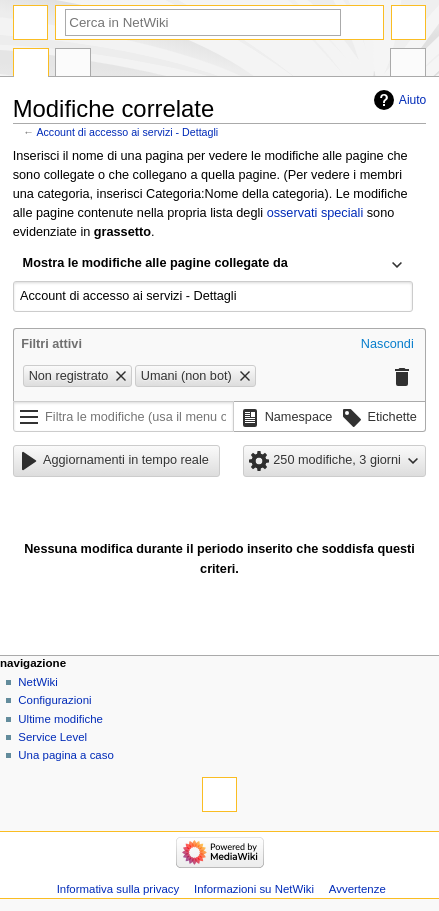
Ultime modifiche (60, 719)
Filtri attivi (51, 344)
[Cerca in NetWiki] (203, 22)
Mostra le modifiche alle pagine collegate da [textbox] (155, 263)
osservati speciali (315, 213)
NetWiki (37, 682)
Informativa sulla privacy (118, 889)
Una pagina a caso (66, 755)
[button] (387, 345)
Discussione (73, 65)
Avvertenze (357, 889)
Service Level (52, 737)
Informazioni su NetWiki (254, 889)
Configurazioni (54, 700)
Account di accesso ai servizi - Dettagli (127, 132)
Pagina (31, 65)
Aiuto (412, 100)
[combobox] (213, 265)
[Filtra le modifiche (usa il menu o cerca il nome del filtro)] (123, 417)
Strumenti (408, 65)
